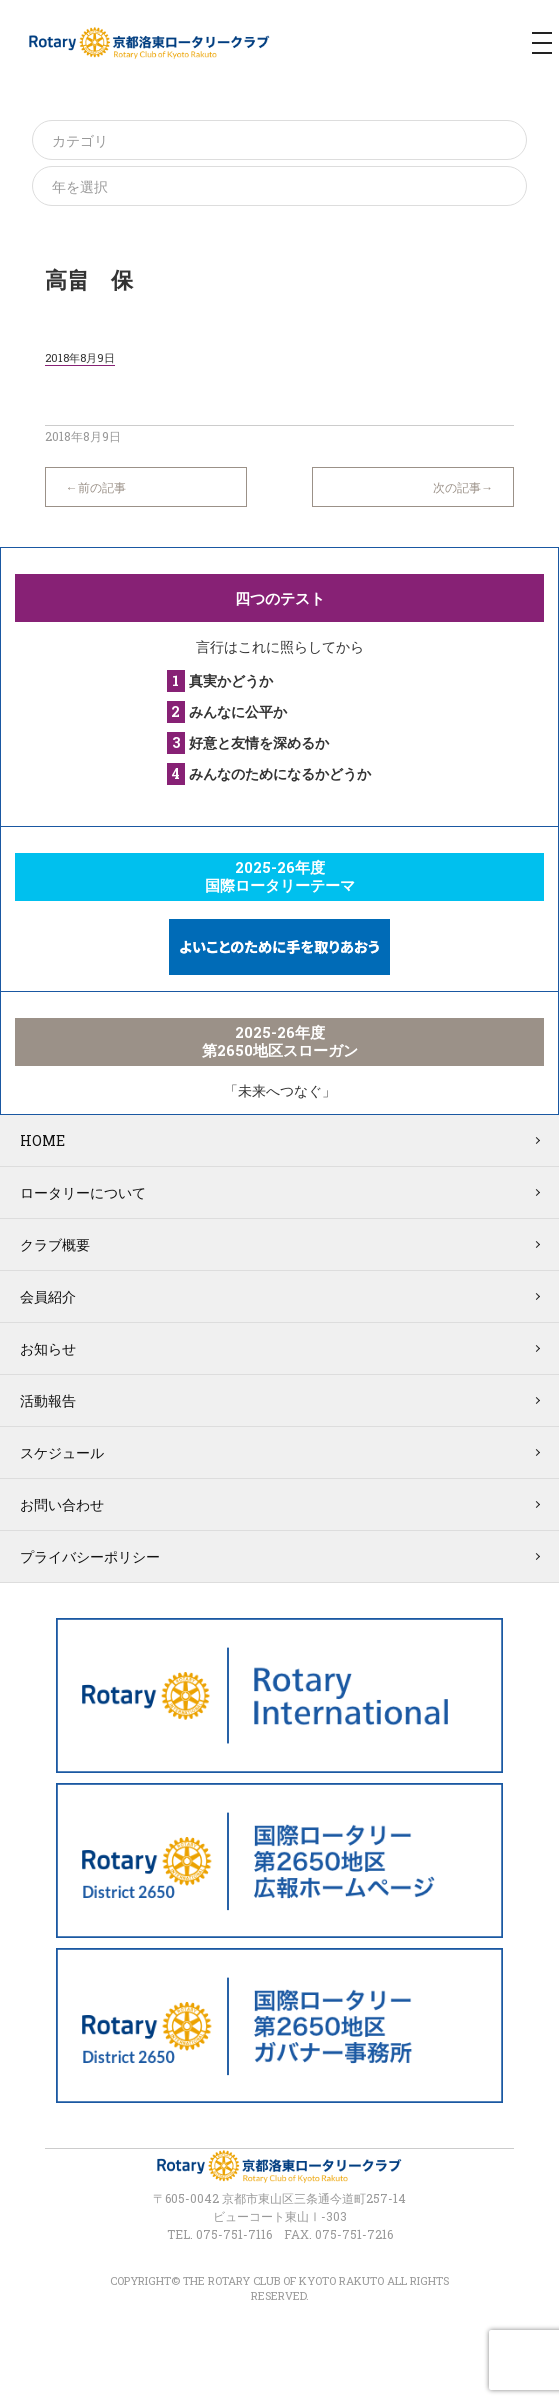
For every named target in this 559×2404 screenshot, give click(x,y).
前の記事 (102, 487)
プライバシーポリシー (90, 1556)
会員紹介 (48, 1296)
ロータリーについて (83, 1192)
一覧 (279, 477)
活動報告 (48, 1400)
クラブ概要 (55, 1244)
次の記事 (457, 487)
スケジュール (62, 1452)
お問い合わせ (62, 1504)
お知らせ (48, 1348)
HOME (42, 1140)
